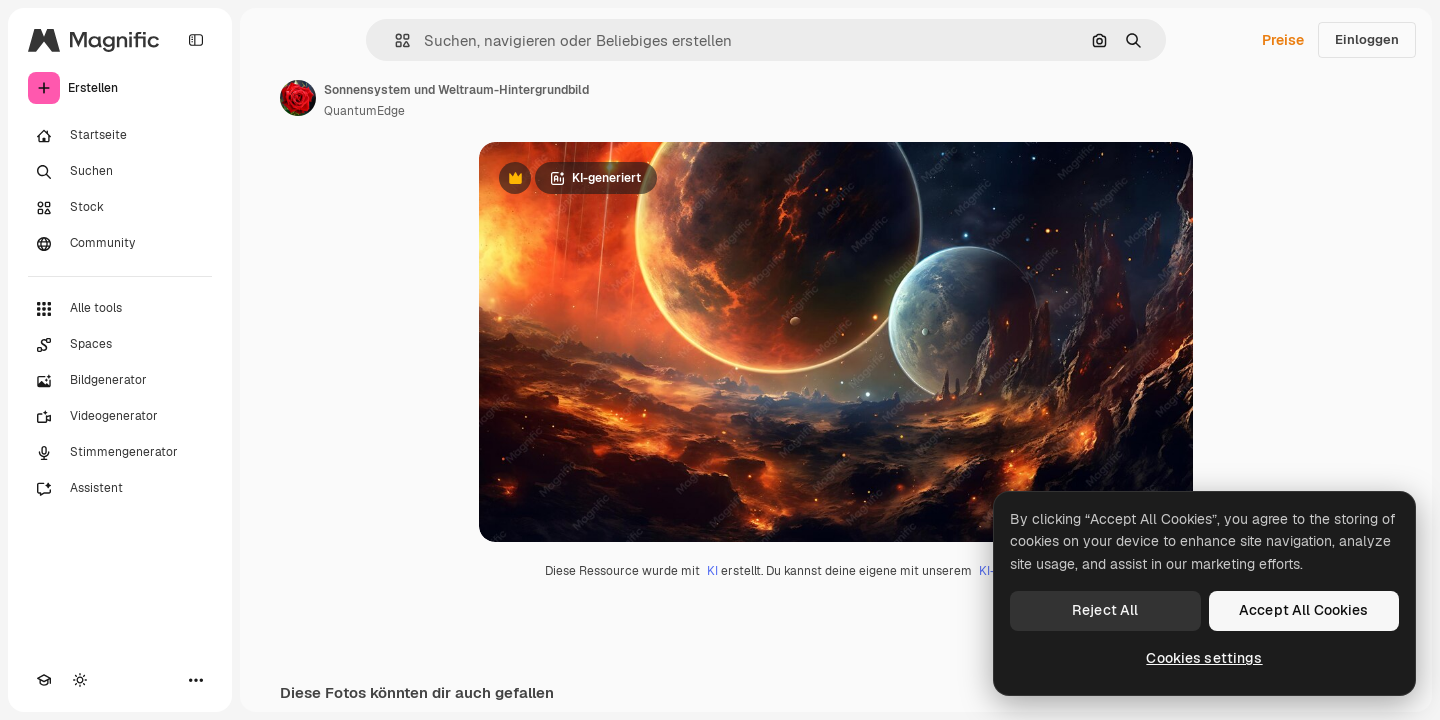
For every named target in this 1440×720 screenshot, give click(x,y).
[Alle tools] (120, 309)
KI (712, 571)
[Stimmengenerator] (120, 453)
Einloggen (1367, 39)
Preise (1283, 40)
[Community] (120, 244)
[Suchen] (120, 172)
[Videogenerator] (120, 417)
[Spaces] (120, 345)
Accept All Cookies (1304, 610)
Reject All (1105, 610)
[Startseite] (120, 136)
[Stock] (120, 208)
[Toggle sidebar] (196, 40)
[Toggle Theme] (80, 680)
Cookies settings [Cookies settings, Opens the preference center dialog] (1204, 658)
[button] (394, 40)
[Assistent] (120, 489)
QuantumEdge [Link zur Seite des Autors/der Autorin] (364, 111)
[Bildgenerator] (120, 381)
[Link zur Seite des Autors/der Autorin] (298, 98)
